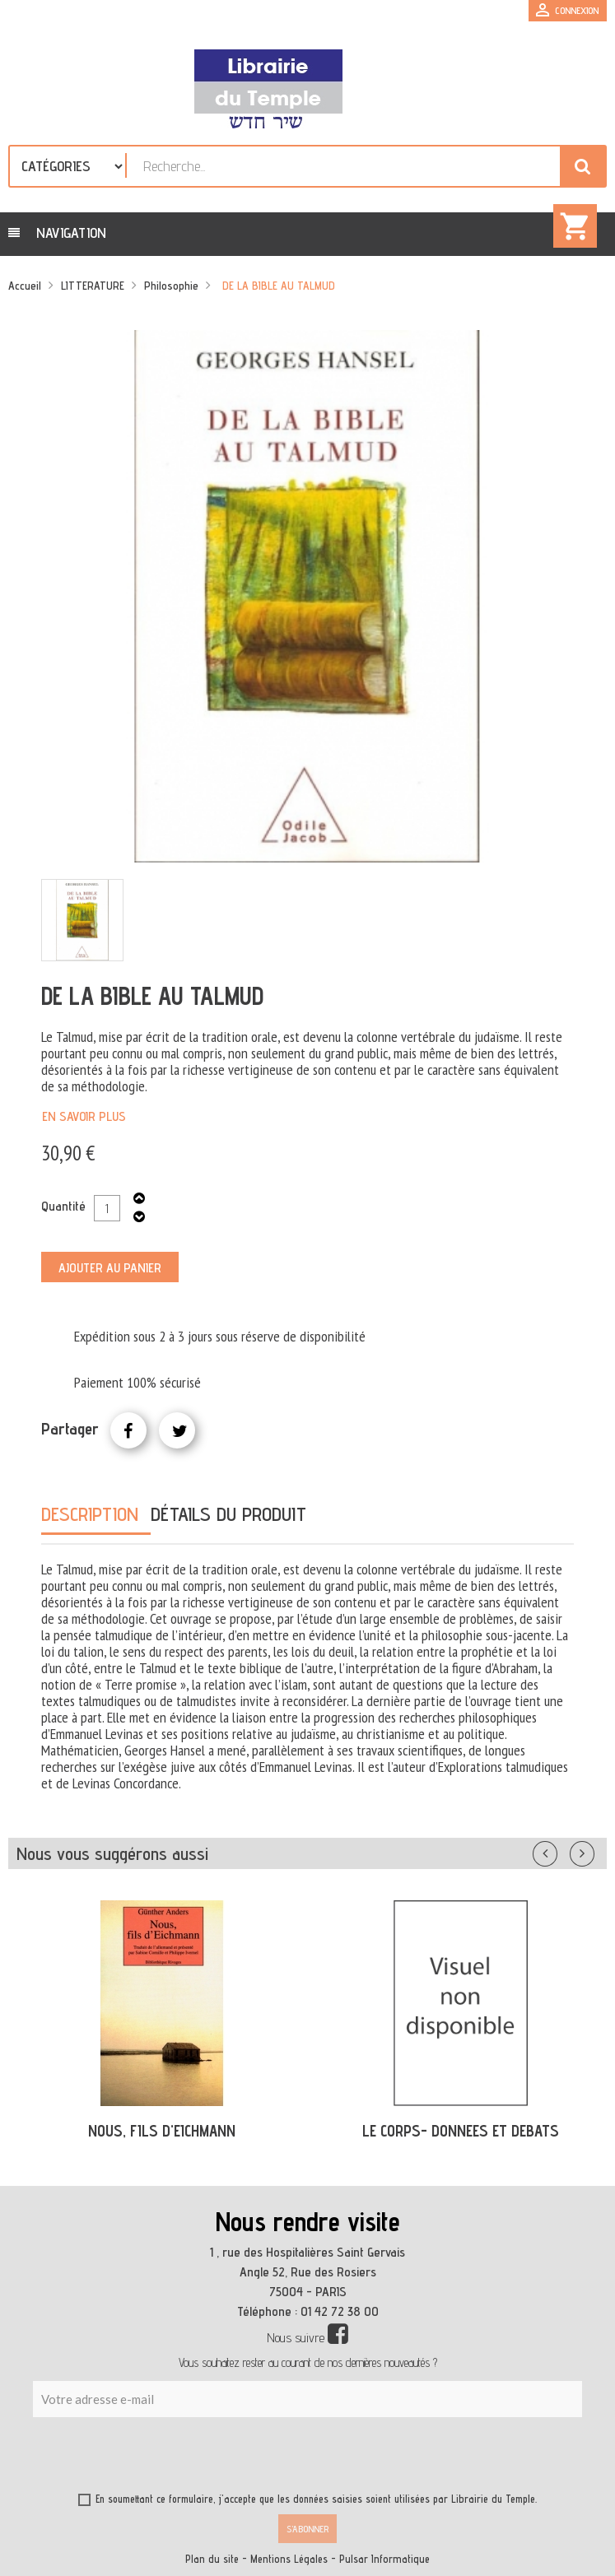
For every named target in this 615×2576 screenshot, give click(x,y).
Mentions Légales (289, 2559)
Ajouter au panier (109, 1268)
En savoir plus (84, 1116)
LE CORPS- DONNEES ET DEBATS (460, 2131)
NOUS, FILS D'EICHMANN (161, 2131)
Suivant (593, 1850)
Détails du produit (228, 1514)
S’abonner (307, 2529)
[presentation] (191, 2457)
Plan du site (212, 2559)
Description (89, 1514)
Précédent (561, 1850)
